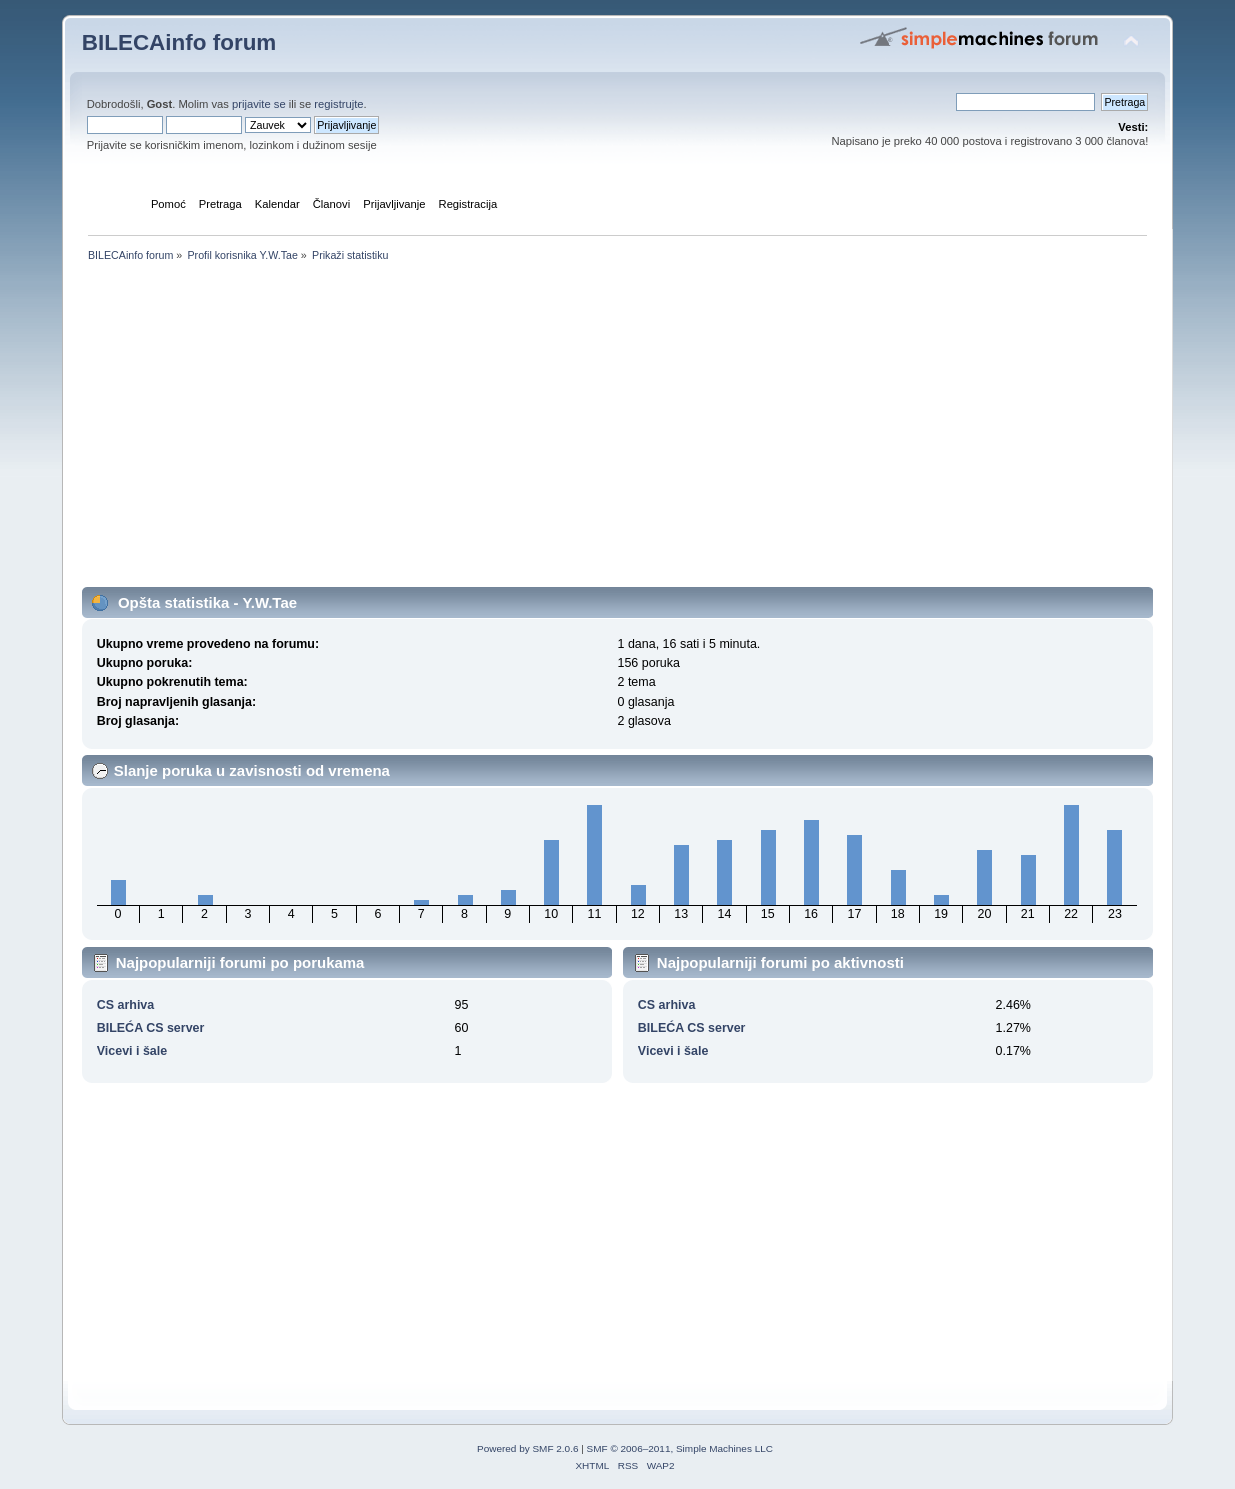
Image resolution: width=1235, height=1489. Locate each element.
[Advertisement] (618, 447)
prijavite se (259, 104)
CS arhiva (126, 1005)
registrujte (338, 104)
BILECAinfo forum (179, 42)
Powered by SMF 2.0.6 (527, 1448)
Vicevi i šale (132, 1051)
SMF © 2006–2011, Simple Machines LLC (680, 1448)
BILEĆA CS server (151, 1028)
